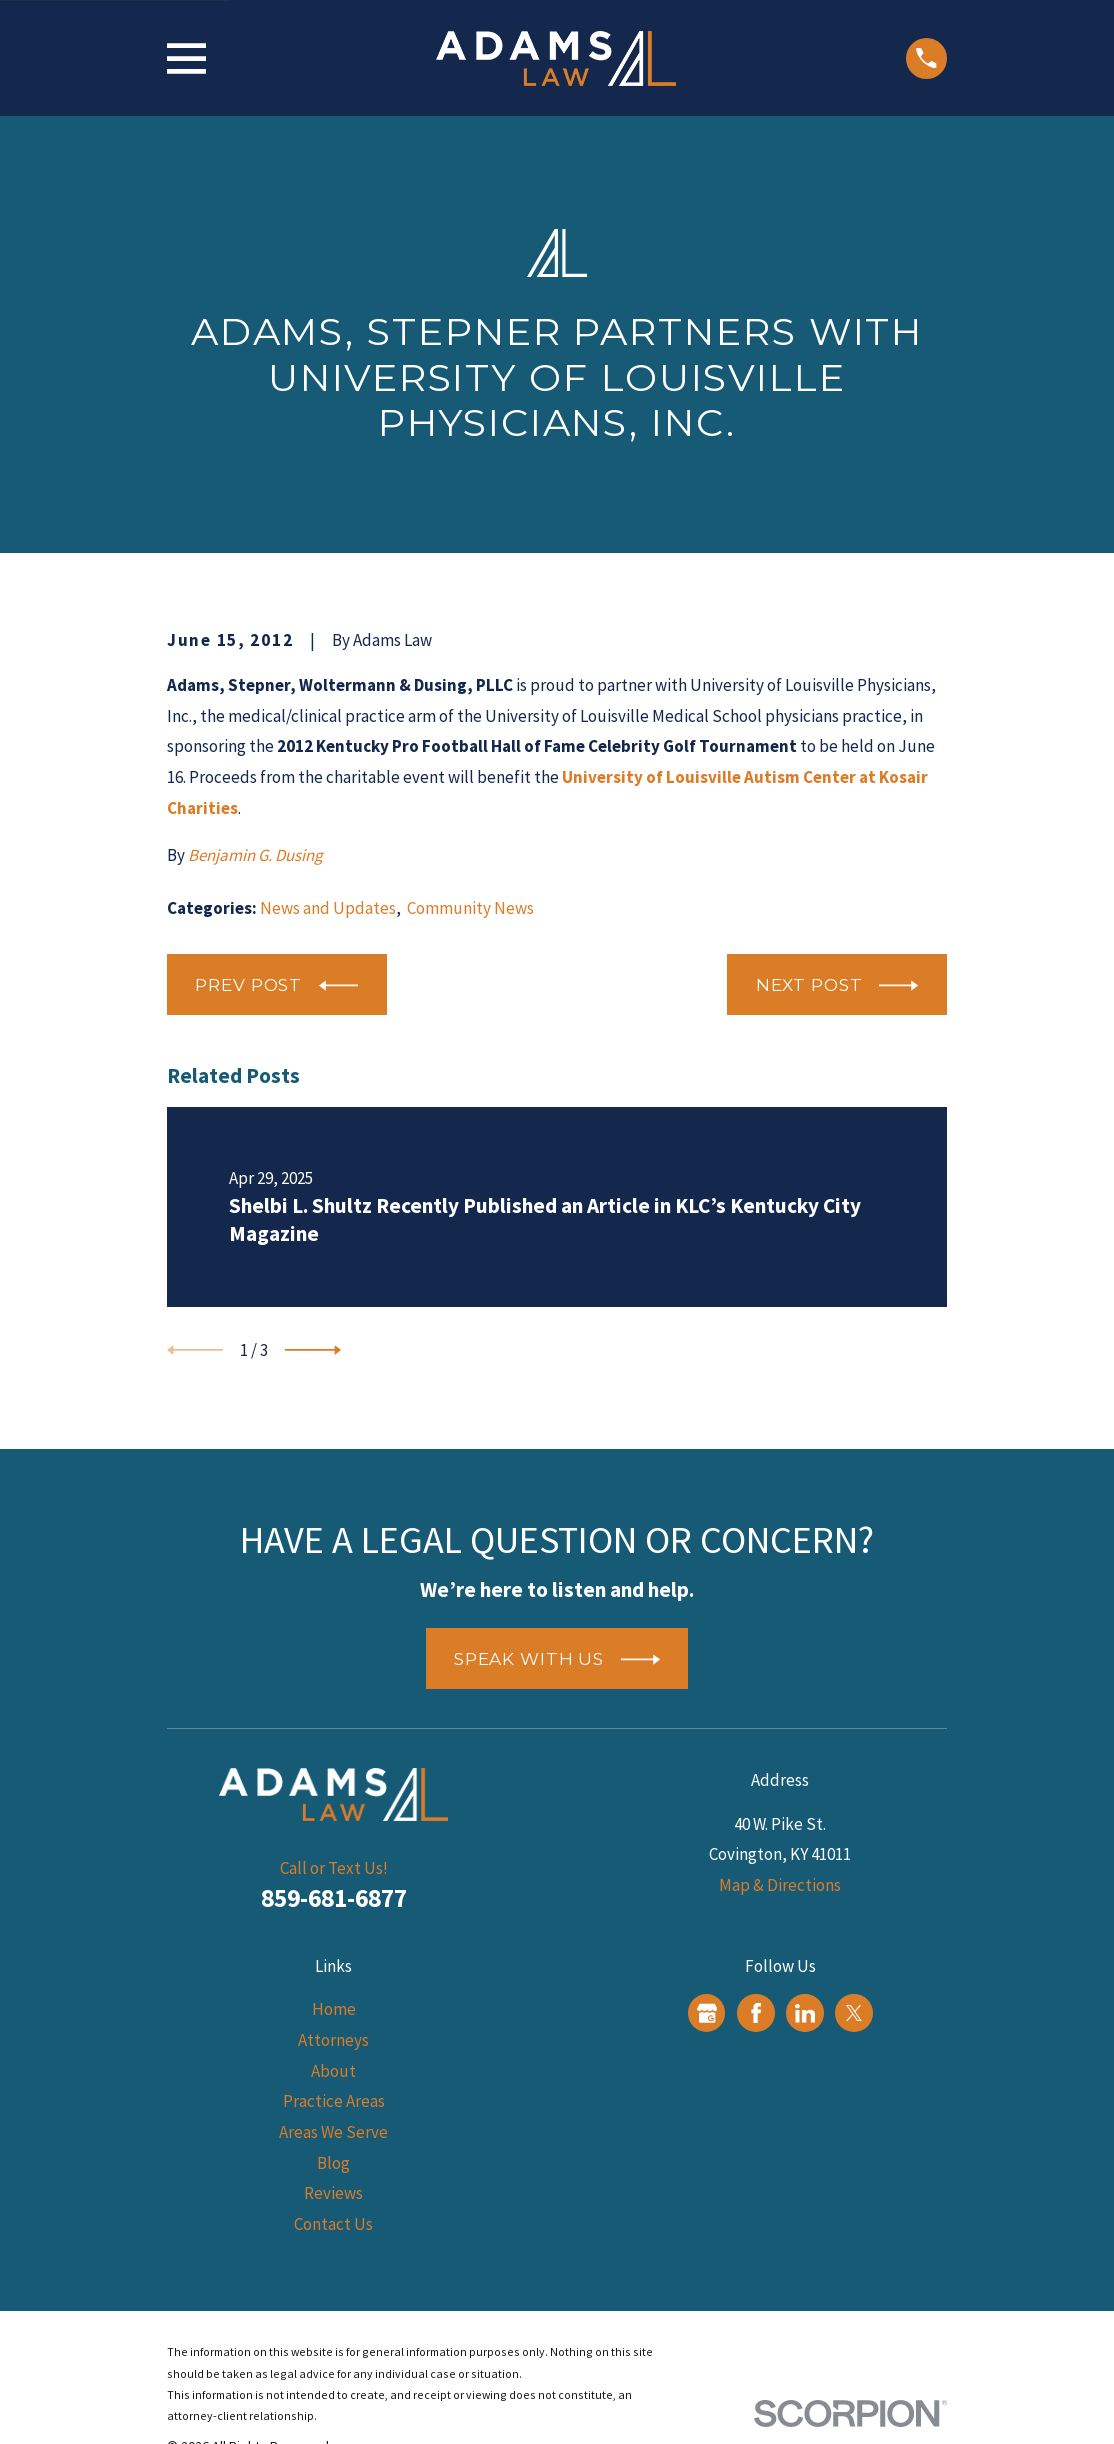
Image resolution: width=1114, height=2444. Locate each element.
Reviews (333, 2193)
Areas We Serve (333, 2132)
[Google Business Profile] (707, 2013)
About (333, 2071)
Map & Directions (780, 1885)
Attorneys (333, 2040)
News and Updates (328, 908)
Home (334, 2009)
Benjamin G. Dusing (255, 855)
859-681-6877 (334, 1898)
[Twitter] (854, 2013)
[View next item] (313, 1350)
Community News (470, 908)
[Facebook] (756, 2013)
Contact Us (333, 2224)
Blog (333, 2163)
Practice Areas (334, 2101)
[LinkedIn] (805, 2013)
